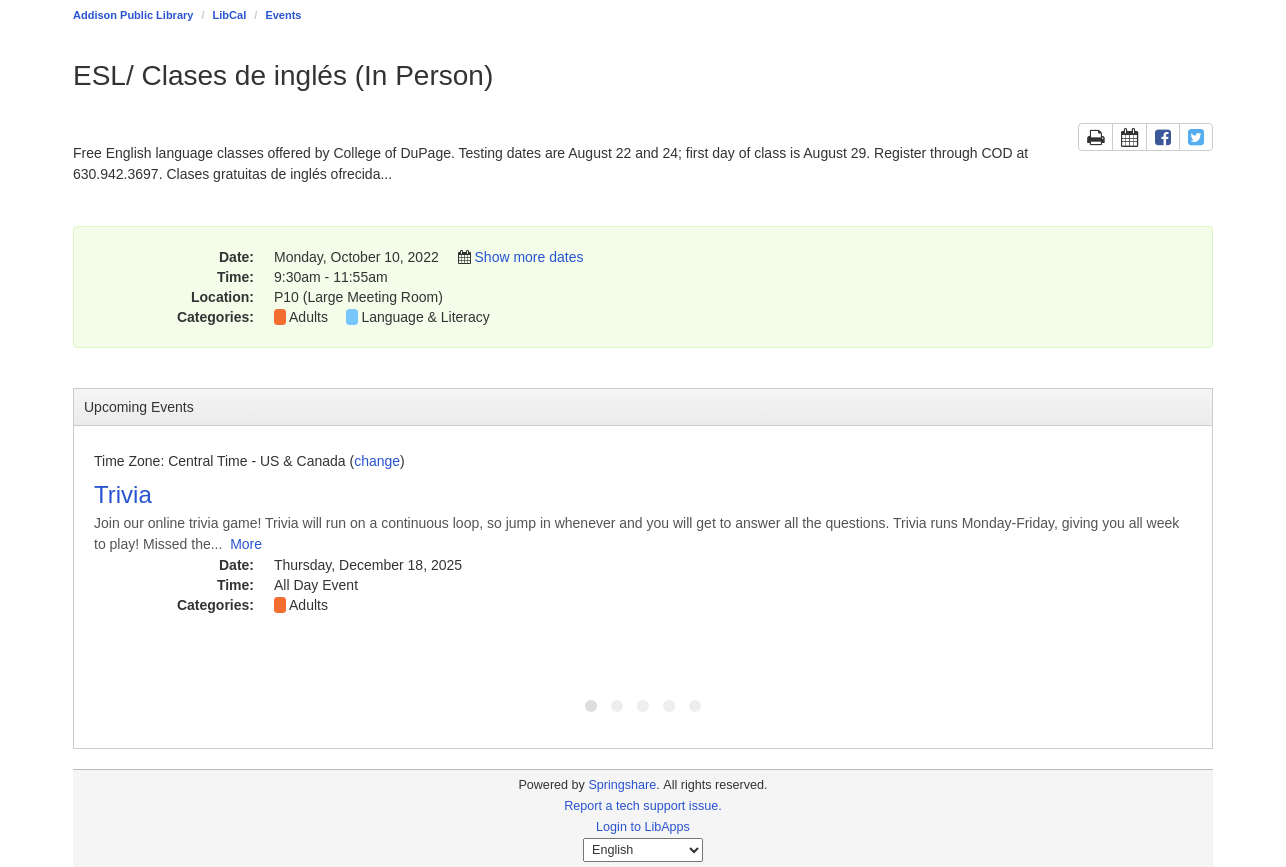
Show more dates (529, 257)
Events (283, 15)
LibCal (230, 15)
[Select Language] (643, 850)
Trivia (123, 494)
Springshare (622, 785)
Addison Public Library (133, 15)
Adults (308, 317)
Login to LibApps (643, 827)
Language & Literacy (425, 317)
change (377, 461)
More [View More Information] (246, 544)
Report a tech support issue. (643, 806)
